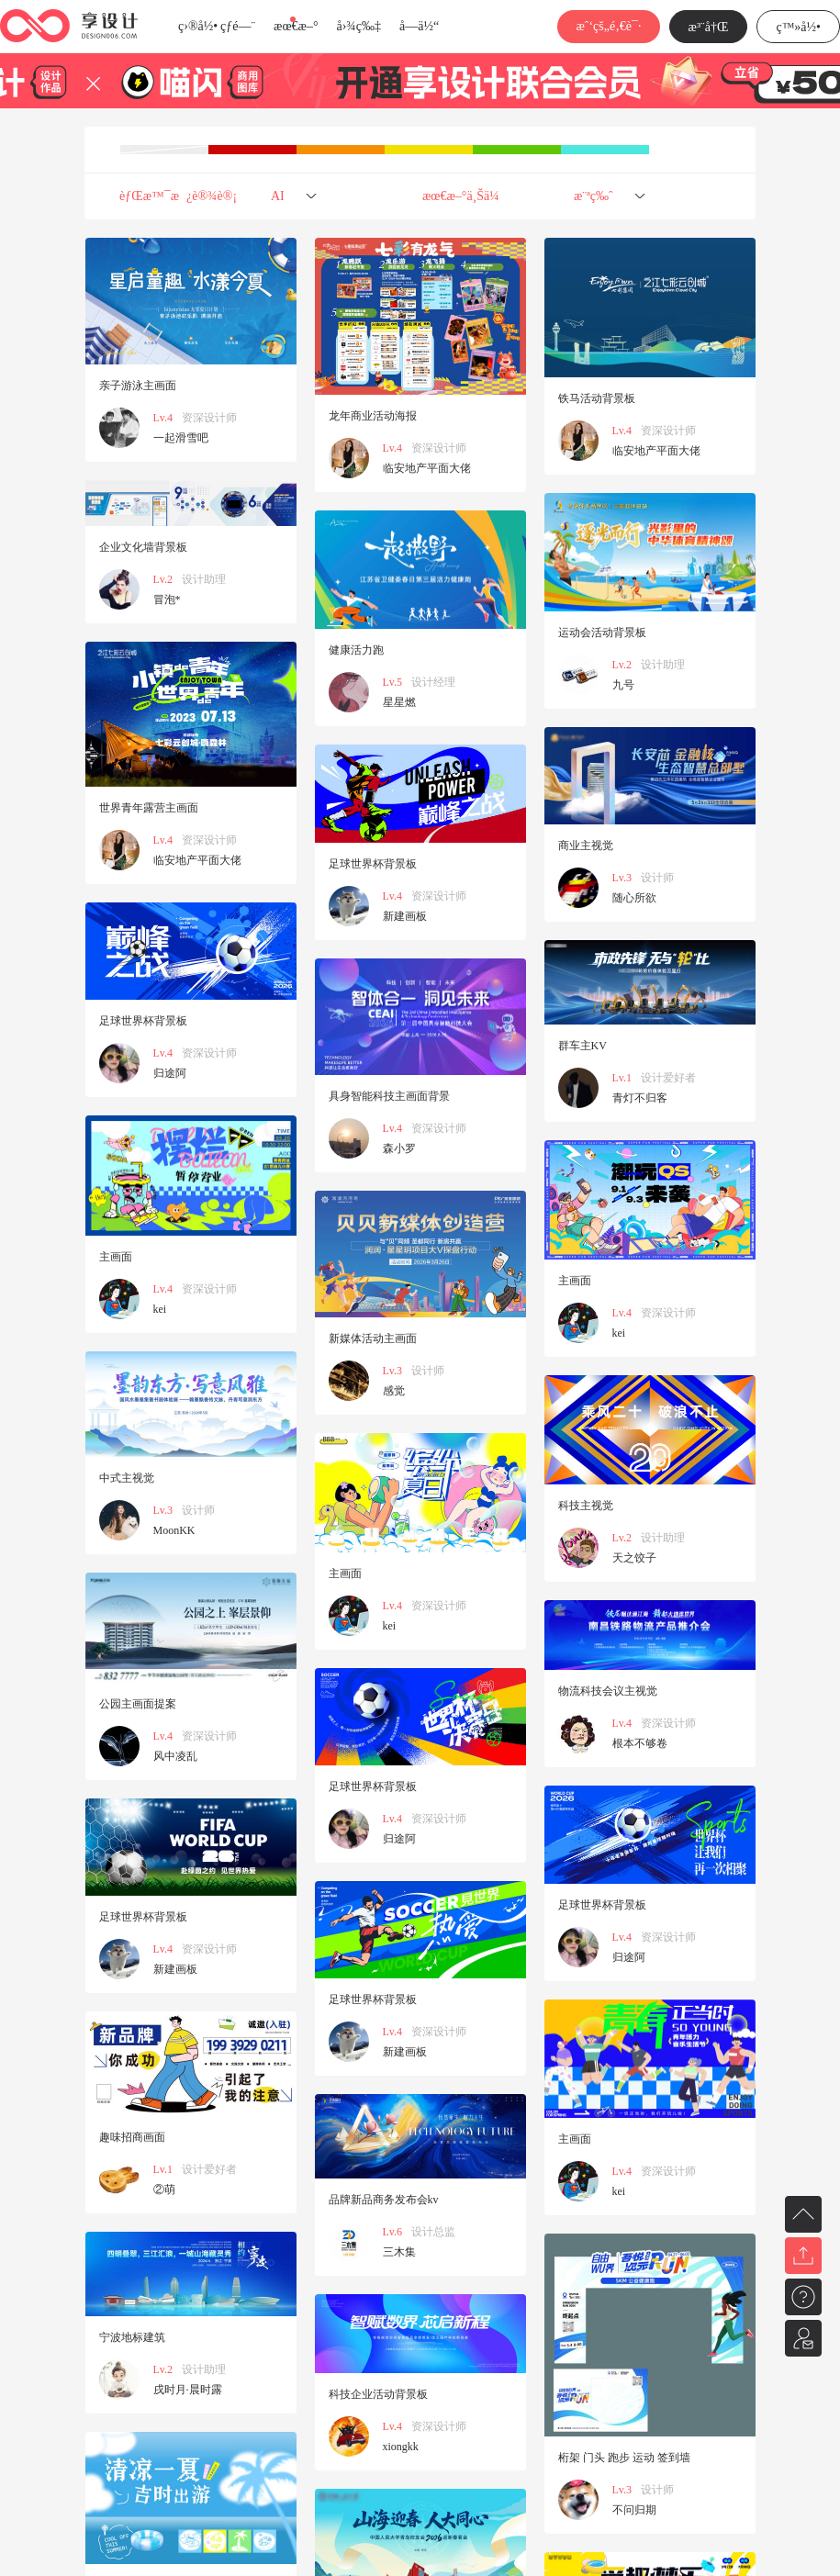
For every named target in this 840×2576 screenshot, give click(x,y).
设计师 (657, 877)
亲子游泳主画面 (137, 385)
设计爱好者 (668, 1077)
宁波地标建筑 (132, 2337)
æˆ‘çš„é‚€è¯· (608, 26)
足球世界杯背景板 (373, 863)
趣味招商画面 (132, 2137)
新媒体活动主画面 (373, 1338)
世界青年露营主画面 (148, 807)
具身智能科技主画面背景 (389, 1096)
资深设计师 (209, 417)
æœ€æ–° (296, 26)
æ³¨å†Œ (709, 27)
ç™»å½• (798, 27)
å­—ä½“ (419, 26)
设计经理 (433, 682)
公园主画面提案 (137, 1703)
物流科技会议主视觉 (607, 1691)
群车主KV (582, 1045)
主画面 (115, 1256)
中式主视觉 (126, 1478)
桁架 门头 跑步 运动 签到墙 (624, 2457)
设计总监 (433, 2231)
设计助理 (204, 579)
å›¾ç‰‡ (358, 26)
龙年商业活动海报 (373, 415)
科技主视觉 (585, 1505)
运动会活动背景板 (602, 632)
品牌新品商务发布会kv (384, 2199)
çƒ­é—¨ (237, 26)
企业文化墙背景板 (143, 547)
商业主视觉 (585, 845)
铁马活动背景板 (596, 398)
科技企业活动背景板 (378, 2394)
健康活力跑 (356, 650)
